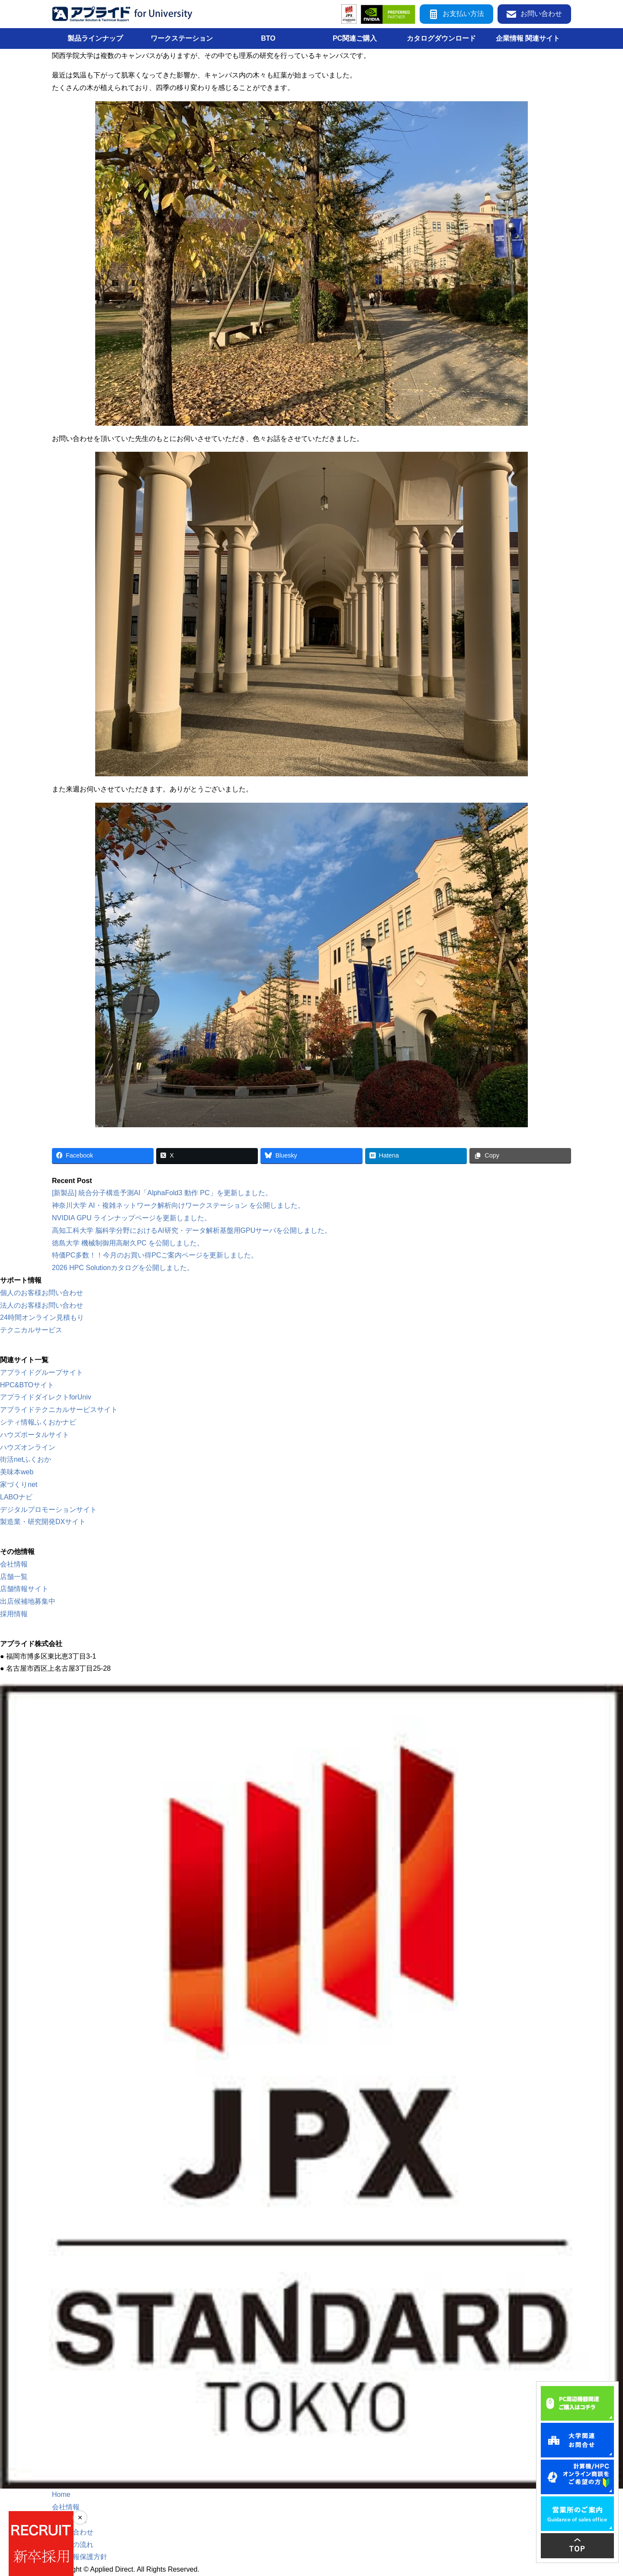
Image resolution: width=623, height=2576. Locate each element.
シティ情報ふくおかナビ (38, 1422)
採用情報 (14, 1614)
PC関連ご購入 (355, 38)
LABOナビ (16, 1497)
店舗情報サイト (24, 1588)
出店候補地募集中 (27, 1601)
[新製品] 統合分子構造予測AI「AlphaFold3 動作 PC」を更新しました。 (162, 1192)
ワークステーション (182, 38)
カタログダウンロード (441, 38)
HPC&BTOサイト (27, 1385)
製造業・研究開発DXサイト (43, 1521)
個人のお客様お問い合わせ (41, 1292)
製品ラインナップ (95, 38)
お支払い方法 (456, 14)
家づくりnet (18, 1484)
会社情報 (14, 1564)
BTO (268, 38)
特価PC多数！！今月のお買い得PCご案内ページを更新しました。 (155, 1255)
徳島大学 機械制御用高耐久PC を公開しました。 (128, 1243)
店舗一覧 (14, 1576)
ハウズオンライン (27, 1447)
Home (61, 2494)
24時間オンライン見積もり (42, 1317)
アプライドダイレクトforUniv (45, 1397)
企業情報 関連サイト (528, 38)
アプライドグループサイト (41, 1372)
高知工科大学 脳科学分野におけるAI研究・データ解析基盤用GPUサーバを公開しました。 (191, 1230)
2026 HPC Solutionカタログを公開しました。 (123, 1267)
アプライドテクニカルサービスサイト (59, 1409)
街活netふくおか (25, 1459)
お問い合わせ (534, 14)
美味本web (16, 1472)
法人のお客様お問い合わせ (41, 1305)
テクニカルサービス (31, 1330)
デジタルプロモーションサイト (48, 1509)
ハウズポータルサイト (34, 1434)
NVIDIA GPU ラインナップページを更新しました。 (131, 1218)
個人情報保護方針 (79, 2556)
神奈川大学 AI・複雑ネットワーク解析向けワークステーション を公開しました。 (178, 1205)
